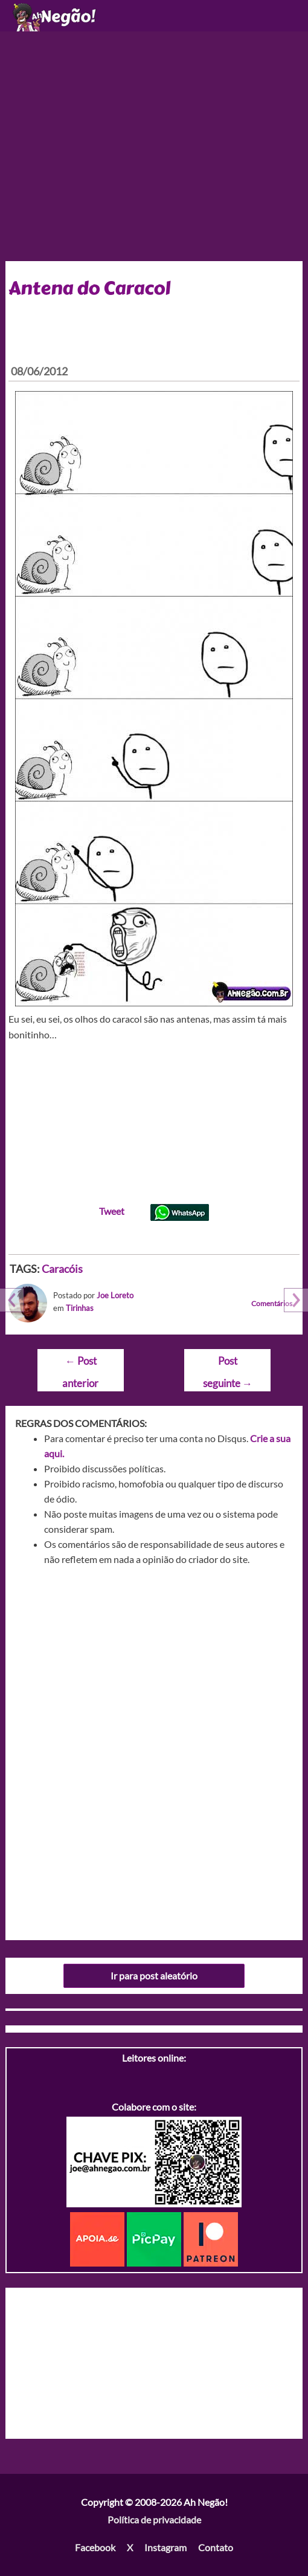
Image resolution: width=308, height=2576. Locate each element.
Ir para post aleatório (154, 1975)
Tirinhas (80, 1308)
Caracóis (62, 1268)
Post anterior (80, 1364)
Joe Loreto (115, 1295)
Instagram (165, 2547)
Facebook (95, 2547)
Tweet (111, 1211)
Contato (215, 2547)
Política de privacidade (154, 2519)
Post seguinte (227, 1364)
